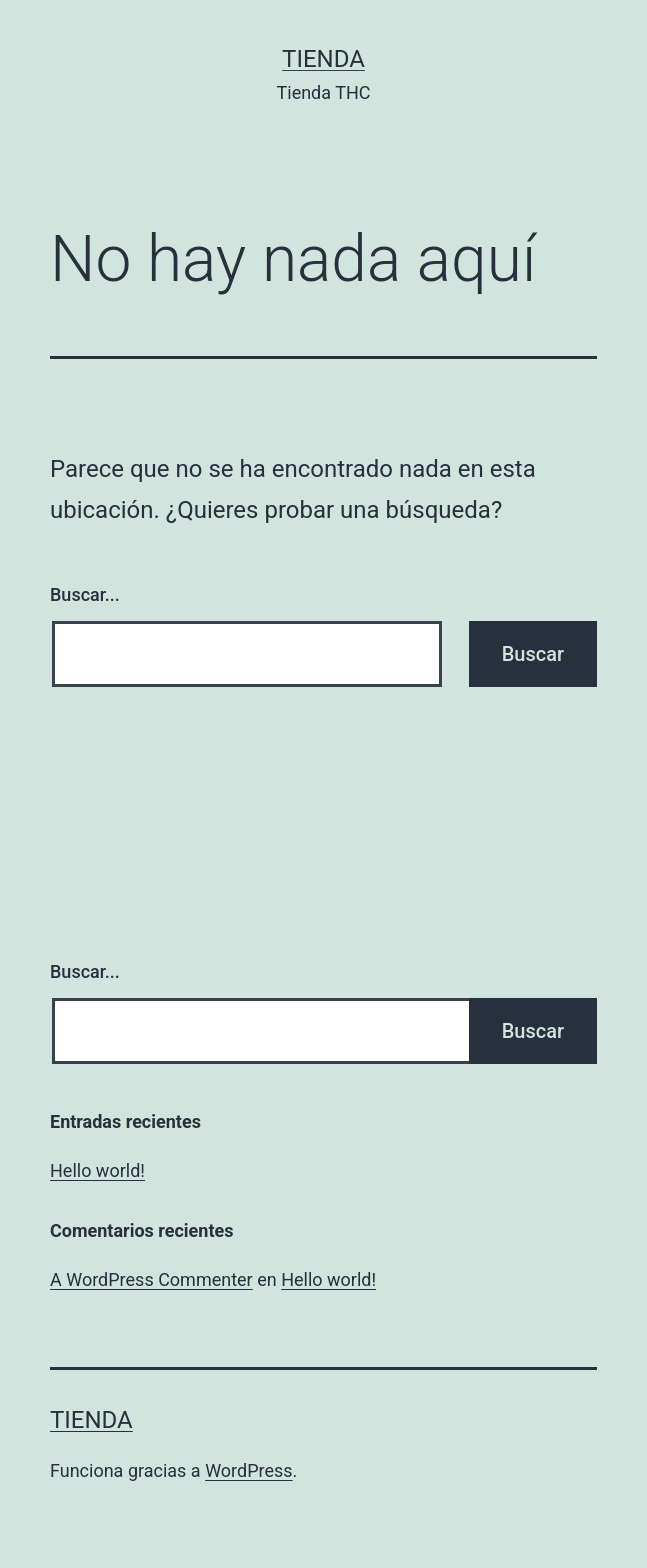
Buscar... (85, 594)
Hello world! (97, 1170)
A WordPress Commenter (151, 1279)
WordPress (248, 1470)
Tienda (323, 59)
